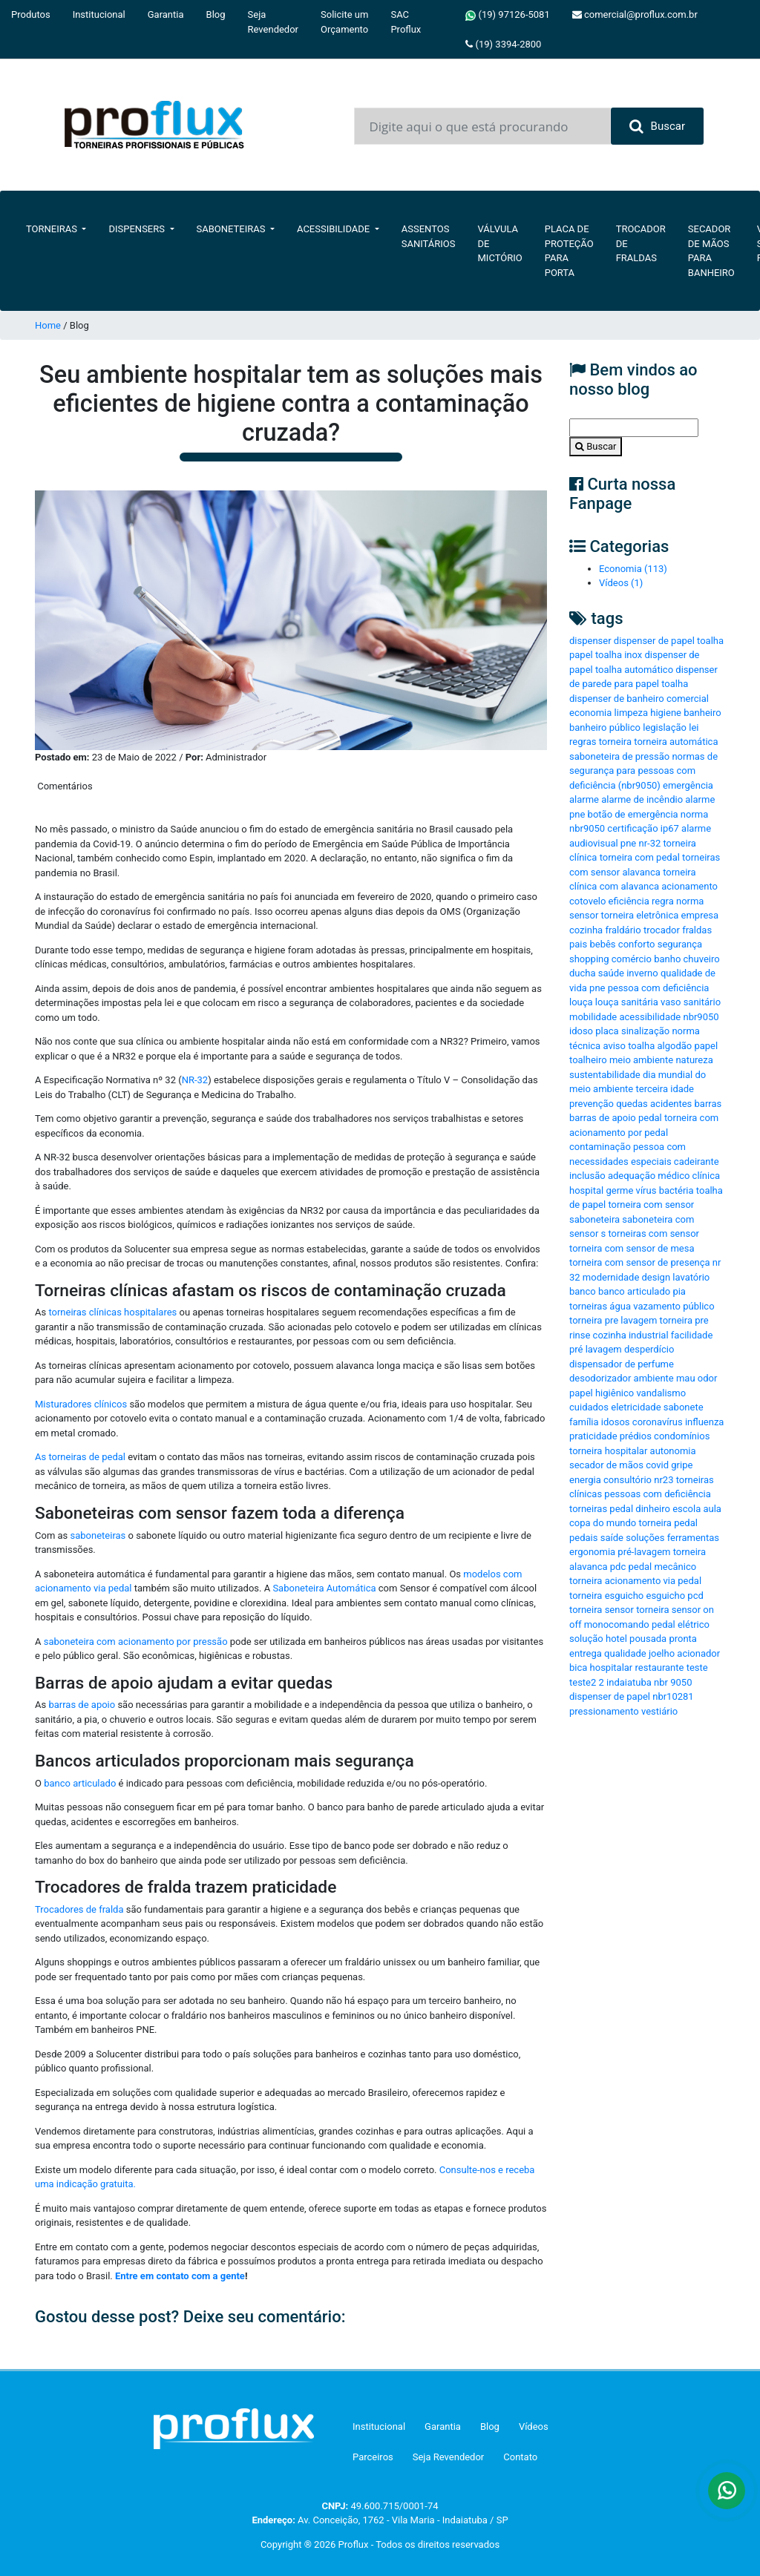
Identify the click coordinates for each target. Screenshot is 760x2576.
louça (581, 1002)
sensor (583, 915)
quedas (632, 1103)
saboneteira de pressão (619, 756)
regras (582, 741)
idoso (581, 1030)
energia (585, 1479)
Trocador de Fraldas (641, 243)
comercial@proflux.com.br (635, 14)
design (656, 1277)
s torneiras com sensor (650, 1233)
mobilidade (593, 1016)
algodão (674, 1045)
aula (712, 1508)
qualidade (625, 1653)
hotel (616, 1638)
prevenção (591, 1103)
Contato (520, 2456)
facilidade (692, 1335)
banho (667, 959)
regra (663, 901)
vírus (646, 1190)
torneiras (588, 1306)
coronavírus (657, 1421)
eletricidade (636, 1407)
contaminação (600, 1146)
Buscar (657, 126)
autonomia (673, 1450)
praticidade (593, 1436)
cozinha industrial (631, 1335)
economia (590, 712)
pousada (647, 1638)
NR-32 (195, 1079)
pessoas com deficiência (657, 1493)
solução (586, 1638)
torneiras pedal (601, 1508)
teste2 (582, 1682)
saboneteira (594, 1219)
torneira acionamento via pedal (635, 1580)
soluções (645, 1537)
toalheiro (588, 1059)
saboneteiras (98, 1535)
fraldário (623, 930)
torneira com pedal (640, 857)
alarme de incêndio (642, 799)
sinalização (645, 1030)
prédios (636, 1436)
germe (619, 1190)
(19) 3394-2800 (503, 44)
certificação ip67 (643, 828)
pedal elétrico (681, 1624)
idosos (615, 1421)
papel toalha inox (605, 654)
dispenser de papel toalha (669, 640)
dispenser (590, 640)
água (620, 1306)
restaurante (659, 1667)
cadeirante (696, 1161)
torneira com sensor (651, 1204)
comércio (632, 959)
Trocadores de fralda (80, 1909)
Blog (216, 14)
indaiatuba (629, 1682)
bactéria (676, 1190)
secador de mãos (606, 1465)
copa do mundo (602, 1522)
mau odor (696, 1378)
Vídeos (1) (621, 582)
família (584, 1421)
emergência (688, 785)
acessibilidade (650, 1016)
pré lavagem (595, 1349)
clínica (706, 1175)
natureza (693, 1059)
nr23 (663, 1479)
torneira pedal (668, 1522)
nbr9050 (700, 1016)
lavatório (691, 1277)
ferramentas (693, 1537)
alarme (584, 799)
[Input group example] (482, 126)
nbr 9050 (673, 1682)
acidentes (671, 1103)
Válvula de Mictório (500, 243)
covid (657, 1465)
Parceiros (373, 2456)
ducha (582, 973)
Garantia (166, 14)
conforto (636, 944)
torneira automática (676, 741)
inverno (642, 973)
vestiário (659, 1711)
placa (606, 1030)
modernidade (611, 1277)
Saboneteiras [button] (232, 228)
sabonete (684, 1407)
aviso (614, 1045)
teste (697, 1667)
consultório (627, 1479)
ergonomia (592, 1551)
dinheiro (652, 1508)
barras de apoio (81, 1704)
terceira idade (664, 1088)
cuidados (589, 1407)
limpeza (631, 712)
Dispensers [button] (137, 228)
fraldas (697, 930)
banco (582, 1291)
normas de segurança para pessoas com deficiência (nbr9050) (643, 771)
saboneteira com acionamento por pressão (136, 1641)
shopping (589, 959)
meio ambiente (641, 1059)
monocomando (616, 1624)
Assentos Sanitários (429, 236)
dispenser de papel (609, 1696)
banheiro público (605, 727)
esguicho (665, 1595)
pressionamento (604, 1711)
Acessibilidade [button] (334, 228)
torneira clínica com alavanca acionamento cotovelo (643, 887)
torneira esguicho (606, 1595)
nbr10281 (672, 1696)
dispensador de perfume (621, 1364)
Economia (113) (633, 568)
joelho (662, 1653)
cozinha (586, 930)
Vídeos (533, 2426)
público (698, 1306)
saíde (611, 1537)
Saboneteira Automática (324, 1588)
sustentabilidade (605, 1074)
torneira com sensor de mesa (632, 1248)
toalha (641, 1045)
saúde (611, 973)
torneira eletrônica (640, 915)
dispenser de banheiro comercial (639, 698)
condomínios (682, 1436)
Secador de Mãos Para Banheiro (711, 250)
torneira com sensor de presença (639, 1262)
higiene (665, 712)
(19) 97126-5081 (507, 15)
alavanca (641, 872)
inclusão (587, 1175)
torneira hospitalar (608, 1450)
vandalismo (661, 1393)
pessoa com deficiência (659, 987)
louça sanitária (626, 1002)
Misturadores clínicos (81, 1404)
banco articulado (80, 1783)
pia (679, 1291)
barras (708, 1103)
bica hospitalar (600, 1667)
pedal (650, 1117)
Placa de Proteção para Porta (569, 250)
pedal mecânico (662, 1566)
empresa (700, 915)
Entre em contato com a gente (180, 2275)
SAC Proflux (405, 22)
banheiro (702, 712)
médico (673, 1175)
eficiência (629, 901)
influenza (704, 1421)
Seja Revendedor (273, 22)
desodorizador (600, 1378)
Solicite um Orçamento (344, 22)
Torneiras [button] (52, 228)
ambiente (654, 1378)
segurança (680, 944)
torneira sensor (601, 1609)
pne (597, 987)
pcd (695, 1595)
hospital (586, 1190)
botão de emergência (633, 814)
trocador (661, 930)
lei (693, 727)
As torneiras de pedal (80, 1456)
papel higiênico (601, 1393)
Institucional (99, 14)
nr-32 (649, 843)
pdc (618, 1566)
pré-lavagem (644, 1551)
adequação (631, 1175)
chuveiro (702, 959)
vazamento (657, 1306)
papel (706, 1045)
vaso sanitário (691, 1002)
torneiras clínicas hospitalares (112, 1312)
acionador (698, 1653)
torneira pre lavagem (613, 1320)
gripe (681, 1465)
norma (690, 901)
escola (686, 1508)
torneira (615, 741)
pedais (583, 1537)
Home (48, 325)
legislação (665, 727)
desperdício (649, 1349)
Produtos (30, 14)
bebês (602, 944)
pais (578, 944)
